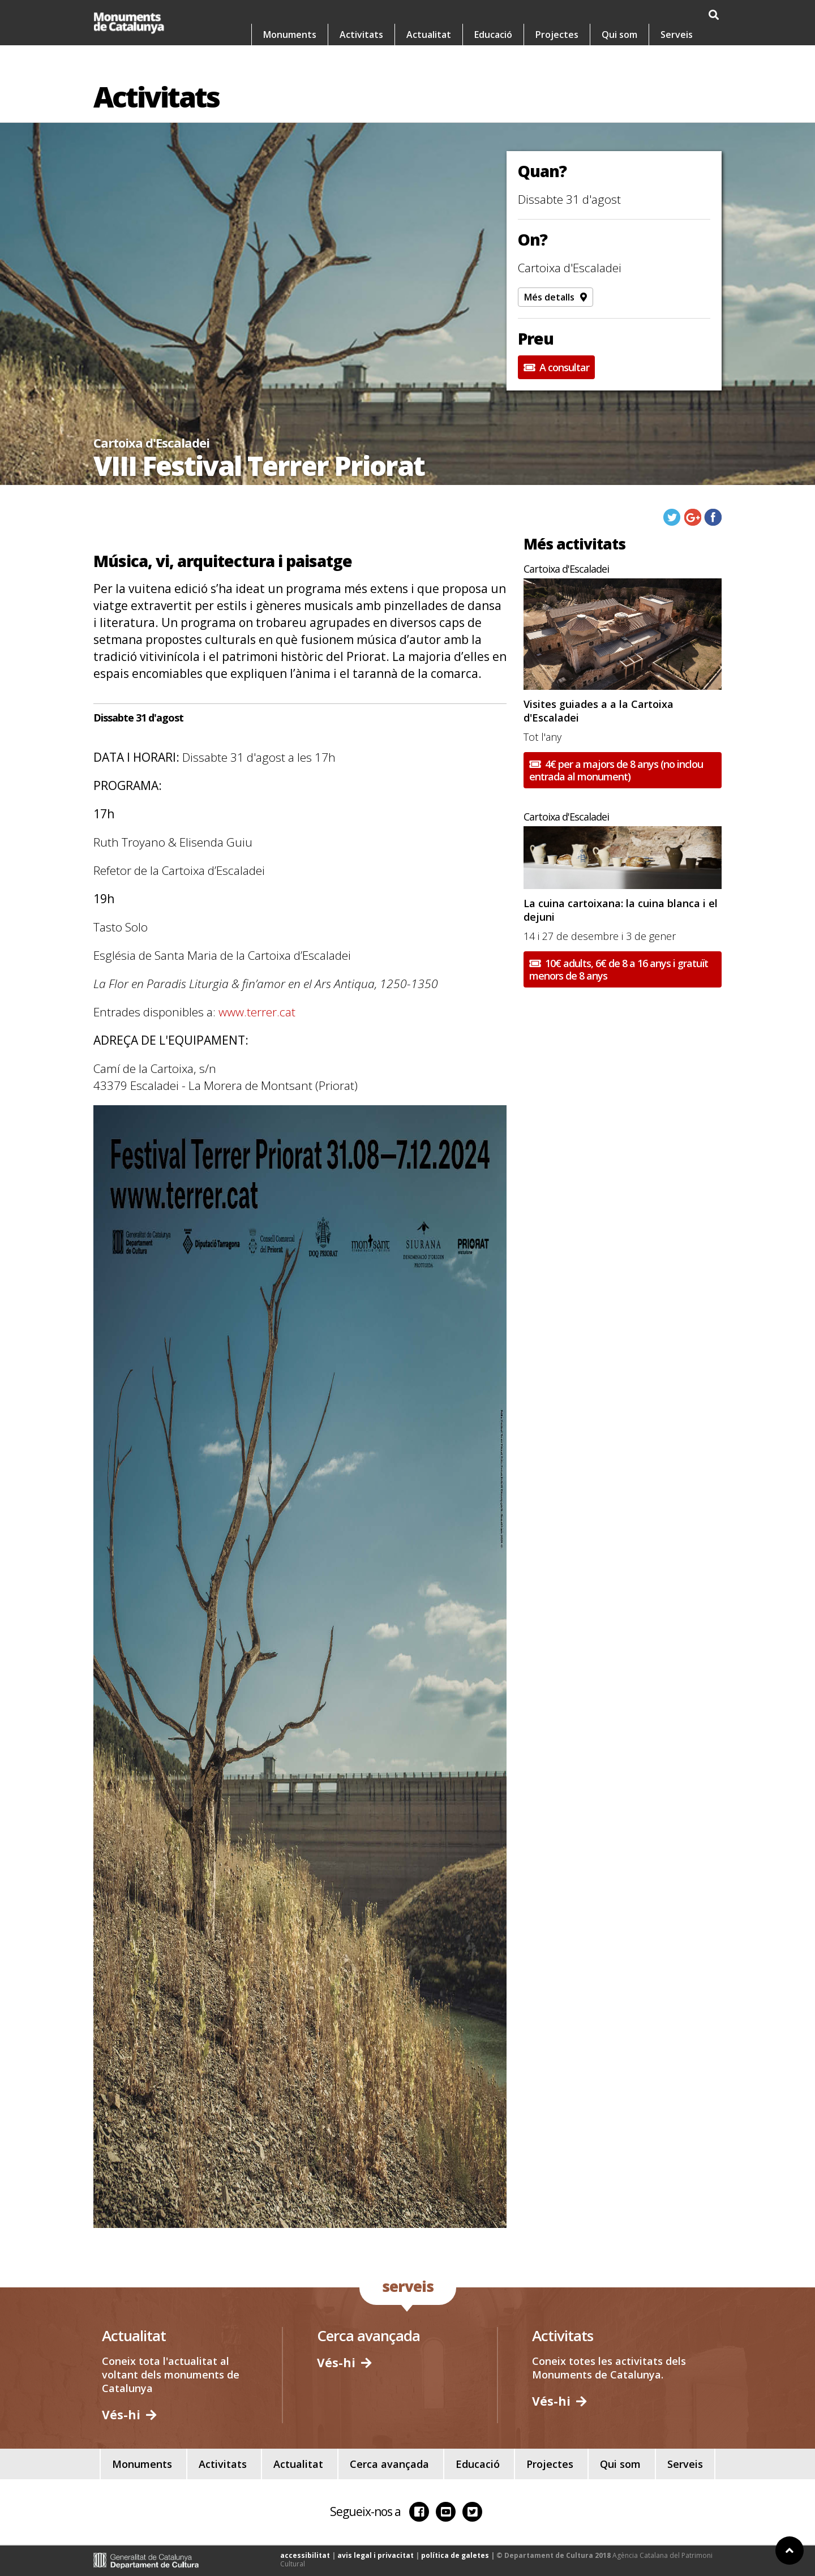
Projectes (556, 38)
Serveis (676, 38)
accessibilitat (305, 2555)
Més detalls (555, 297)
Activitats (361, 38)
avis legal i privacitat (375, 2555)
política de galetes (455, 2555)
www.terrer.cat (256, 1012)
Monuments (289, 38)
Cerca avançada (389, 2464)
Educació (493, 38)
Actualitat (428, 38)
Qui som (619, 38)
